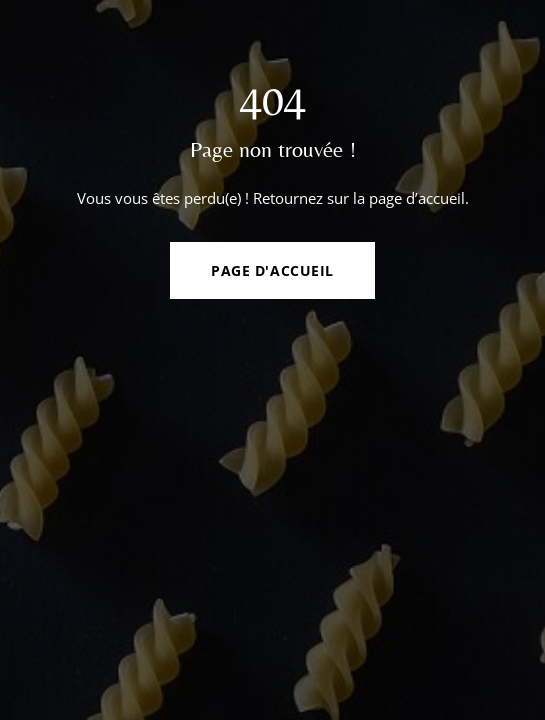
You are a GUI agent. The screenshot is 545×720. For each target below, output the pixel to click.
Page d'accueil (272, 270)
